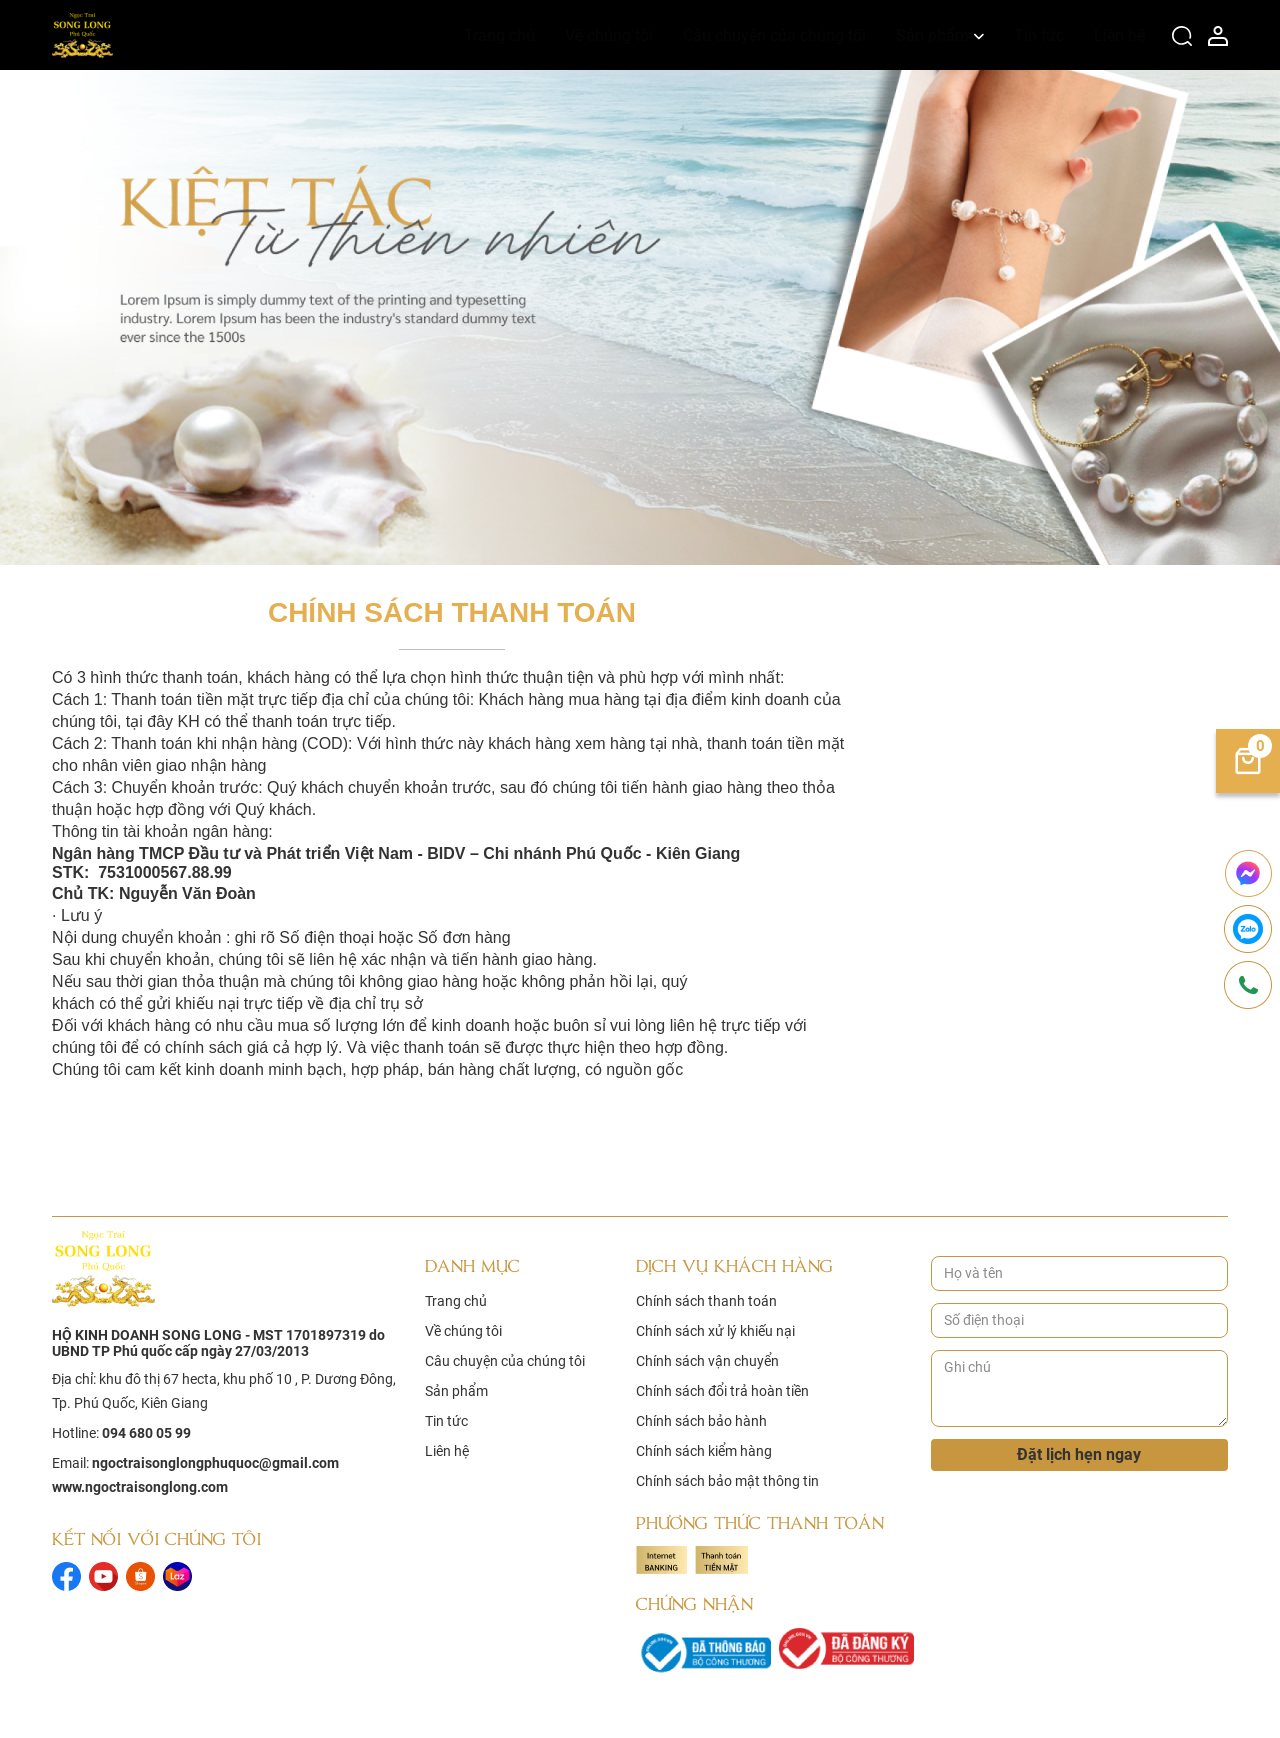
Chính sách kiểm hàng (704, 1451)
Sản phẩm (932, 35)
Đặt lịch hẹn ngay (1079, 1454)
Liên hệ (1119, 35)
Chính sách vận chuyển (707, 1361)
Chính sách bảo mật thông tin (727, 1481)
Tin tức (1039, 35)
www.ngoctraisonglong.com (140, 1487)
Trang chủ (499, 35)
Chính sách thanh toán (706, 1301)
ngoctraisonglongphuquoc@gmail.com (215, 1463)
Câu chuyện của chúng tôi (774, 35)
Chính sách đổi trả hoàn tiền (722, 1391)
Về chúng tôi (609, 35)
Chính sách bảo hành (701, 1421)
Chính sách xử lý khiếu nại (715, 1331)
